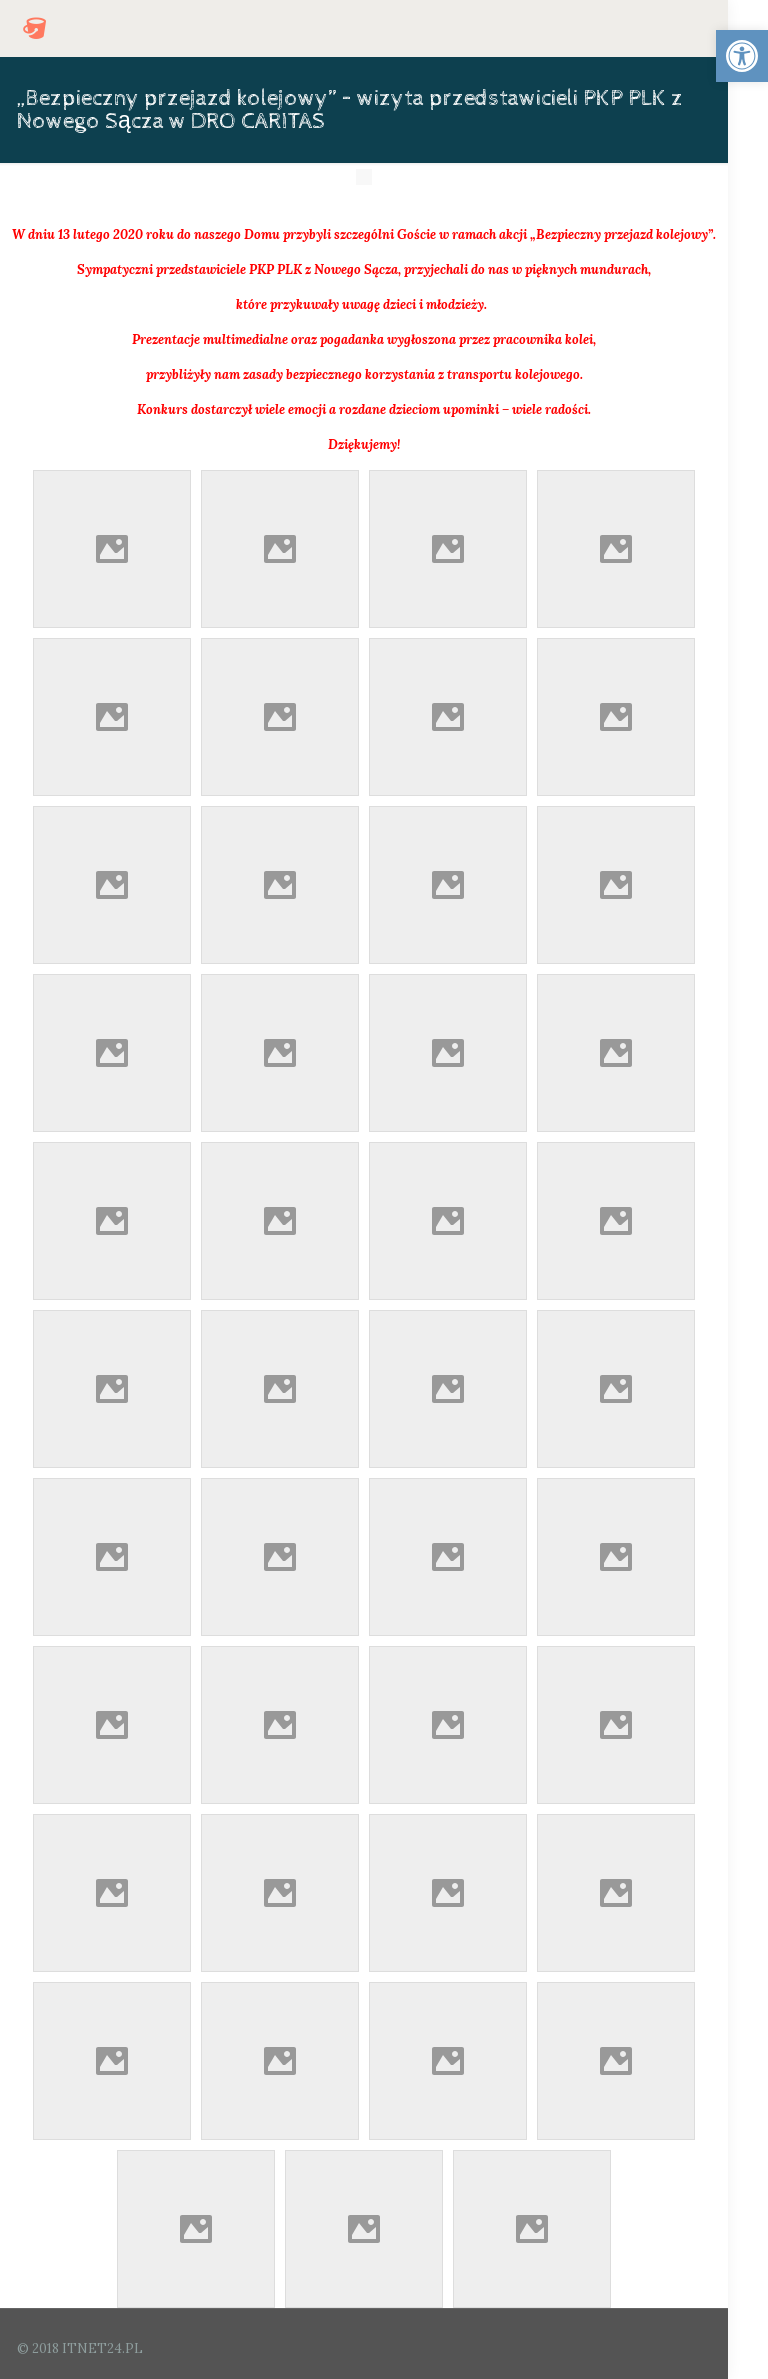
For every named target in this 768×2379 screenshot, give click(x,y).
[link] (742, 56)
